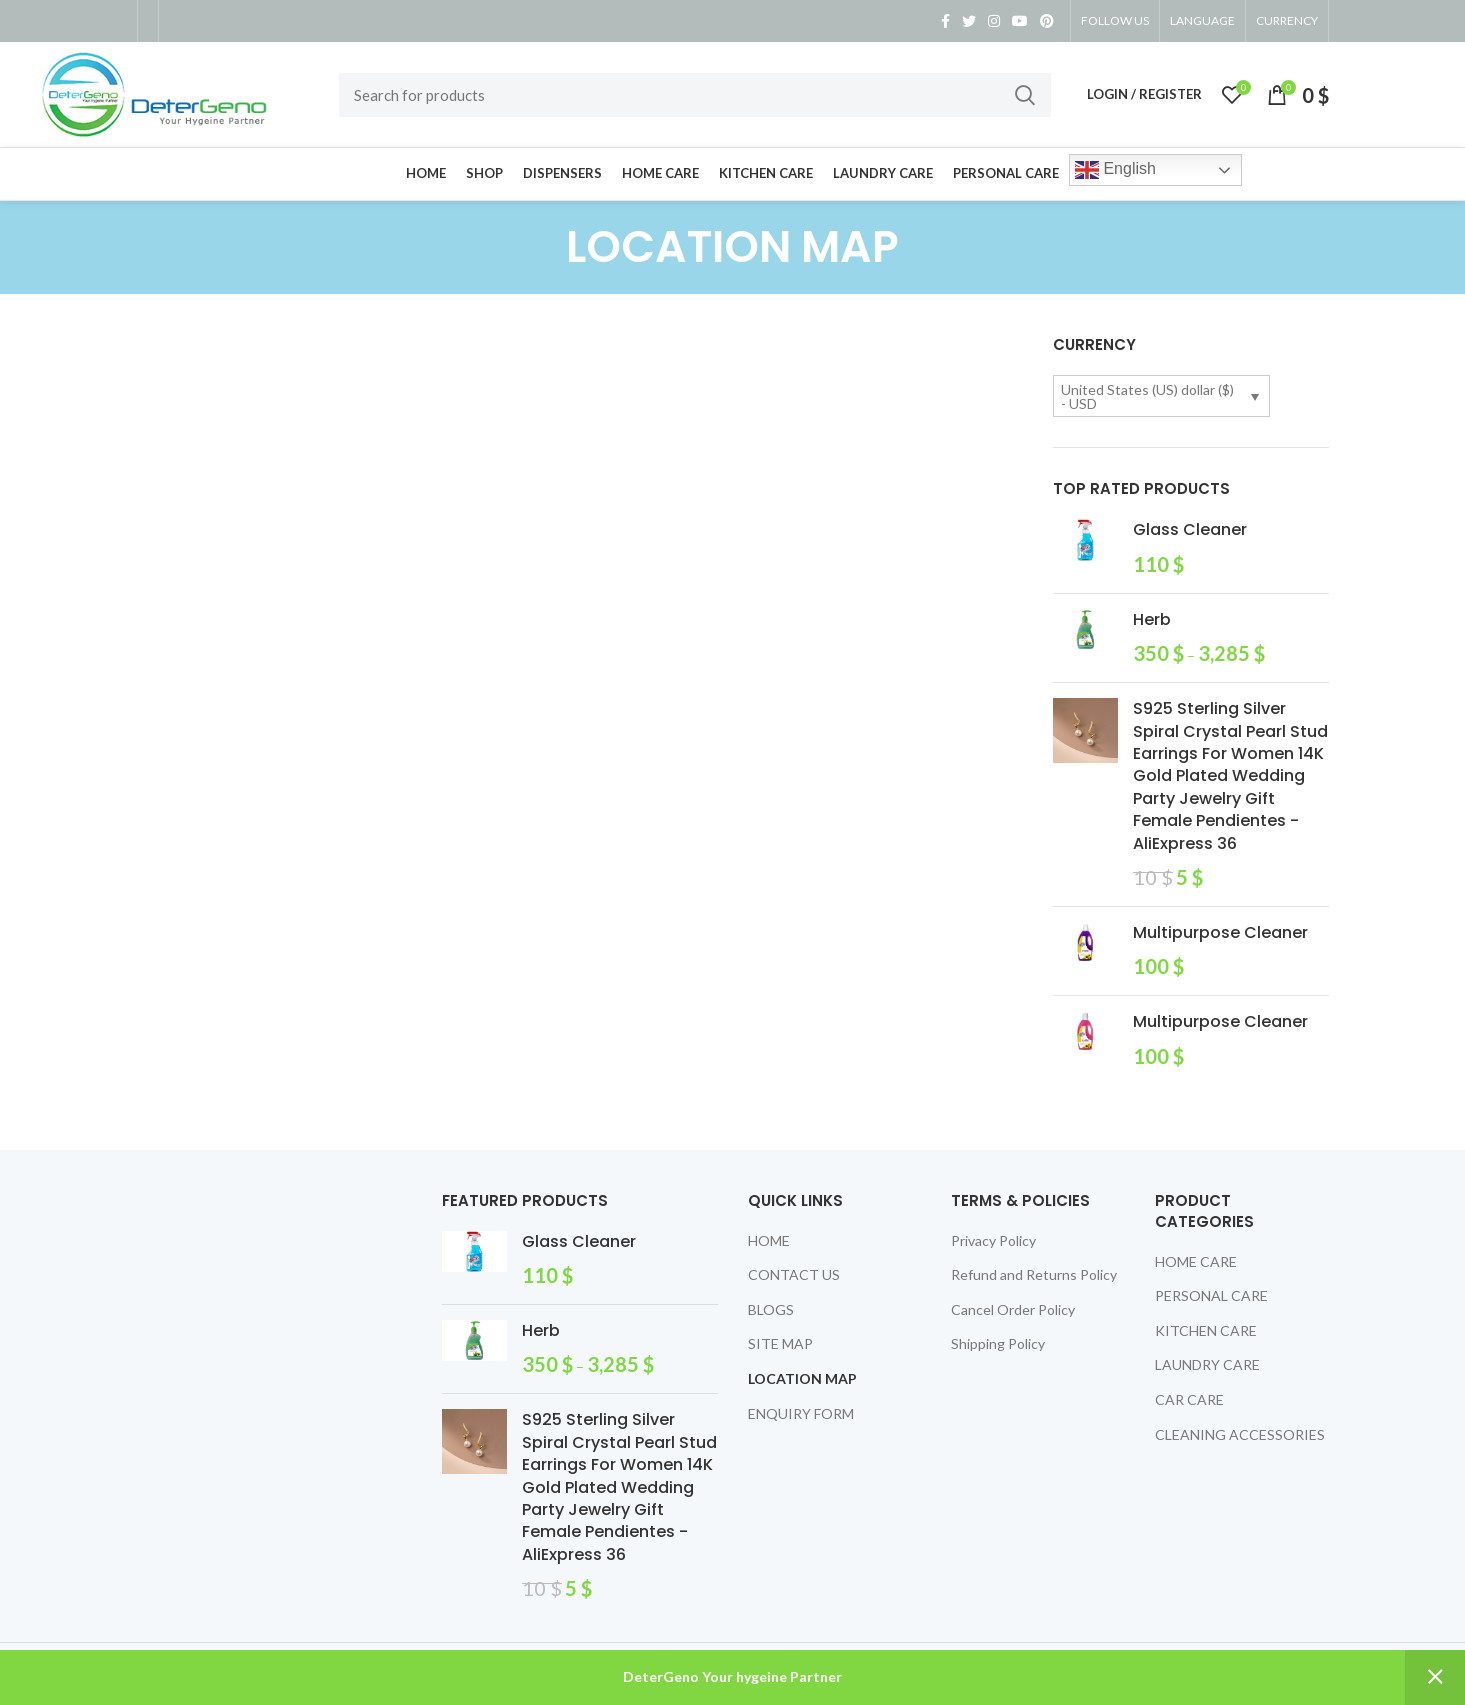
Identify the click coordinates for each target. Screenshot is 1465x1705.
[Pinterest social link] (1047, 21)
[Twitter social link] (969, 21)
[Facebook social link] (945, 21)
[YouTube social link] (1020, 21)
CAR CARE (1189, 1399)
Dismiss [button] (1435, 1677)
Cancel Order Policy (1013, 1309)
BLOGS (771, 1309)
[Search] (694, 95)
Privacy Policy (993, 1240)
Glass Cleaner (1190, 530)
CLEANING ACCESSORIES (1240, 1434)
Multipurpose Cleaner (1220, 933)
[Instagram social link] (994, 21)
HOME (769, 1240)
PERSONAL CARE (1211, 1295)
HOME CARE (1196, 1261)
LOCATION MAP (802, 1378)
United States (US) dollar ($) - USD (1147, 396)
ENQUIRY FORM (801, 1413)
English (1115, 170)
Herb (1152, 620)
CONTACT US (794, 1274)
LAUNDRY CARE (1207, 1364)
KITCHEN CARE (1206, 1330)
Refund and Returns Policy (1034, 1274)
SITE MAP (780, 1343)
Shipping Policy (998, 1343)
